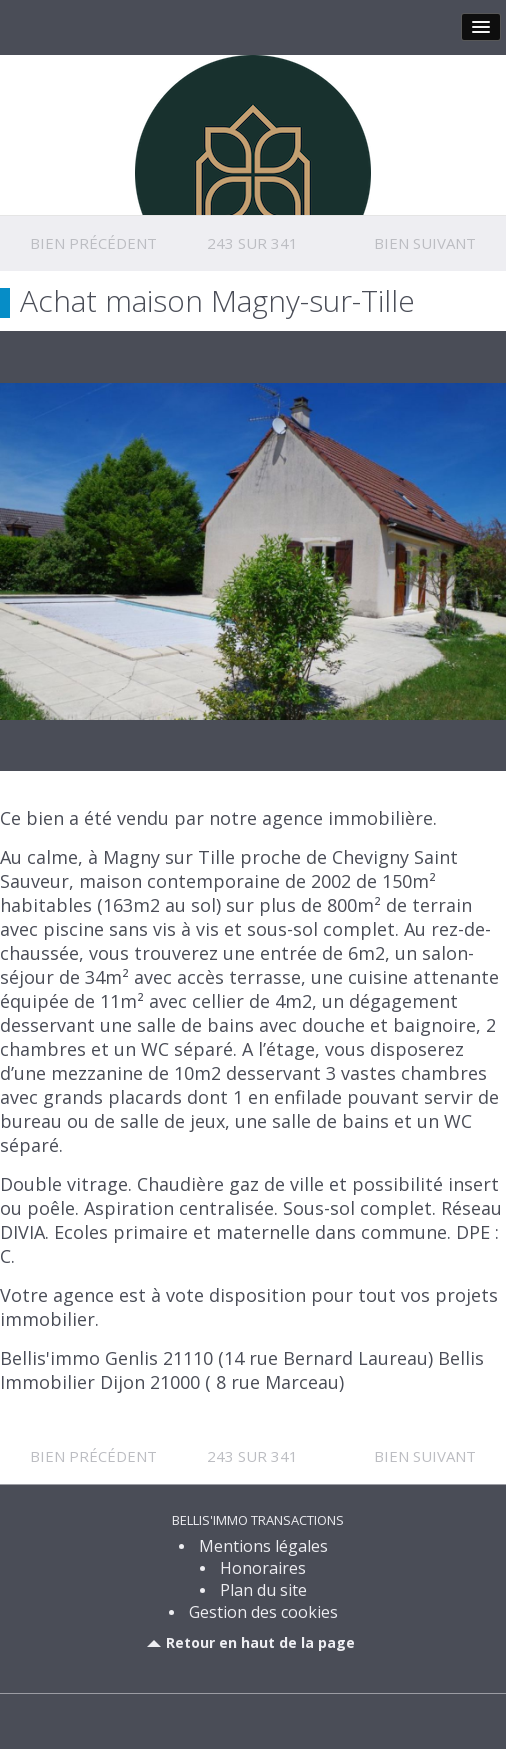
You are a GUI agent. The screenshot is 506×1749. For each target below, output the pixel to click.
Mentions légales (263, 1546)
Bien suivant (425, 243)
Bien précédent (93, 243)
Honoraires (263, 1568)
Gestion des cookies (263, 1612)
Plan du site (263, 1590)
